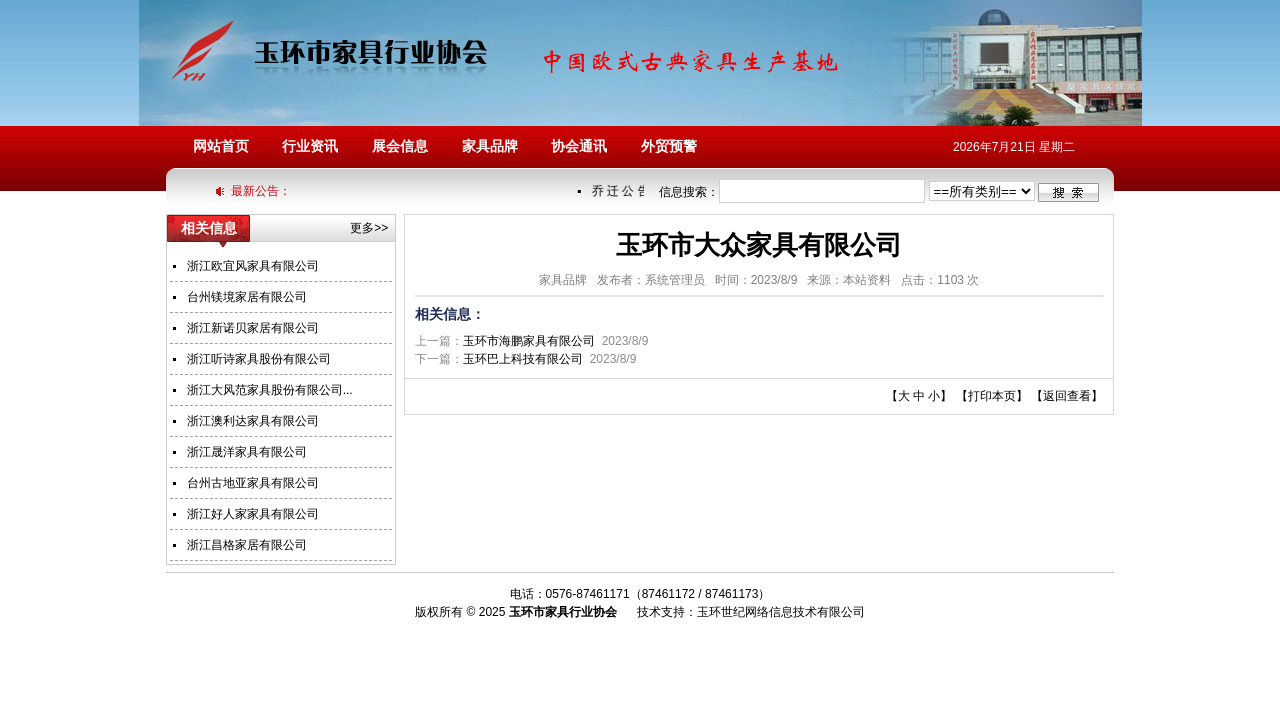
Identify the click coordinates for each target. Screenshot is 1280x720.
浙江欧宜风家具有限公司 (253, 266)
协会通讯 (579, 146)
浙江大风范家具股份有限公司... (270, 390)
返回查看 (1067, 396)
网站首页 (221, 146)
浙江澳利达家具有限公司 (253, 421)
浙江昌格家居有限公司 (247, 545)
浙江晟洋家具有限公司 (247, 452)
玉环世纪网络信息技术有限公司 (781, 612)
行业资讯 (310, 146)
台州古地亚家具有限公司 (253, 483)
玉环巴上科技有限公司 (523, 359)
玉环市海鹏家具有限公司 (529, 341)
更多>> (369, 228)
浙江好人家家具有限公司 (253, 514)
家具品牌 (490, 146)
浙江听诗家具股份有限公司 (259, 359)
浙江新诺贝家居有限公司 (253, 328)
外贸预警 (669, 146)
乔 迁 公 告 (621, 191)
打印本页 (992, 396)
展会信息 (400, 146)
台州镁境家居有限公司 (247, 297)
